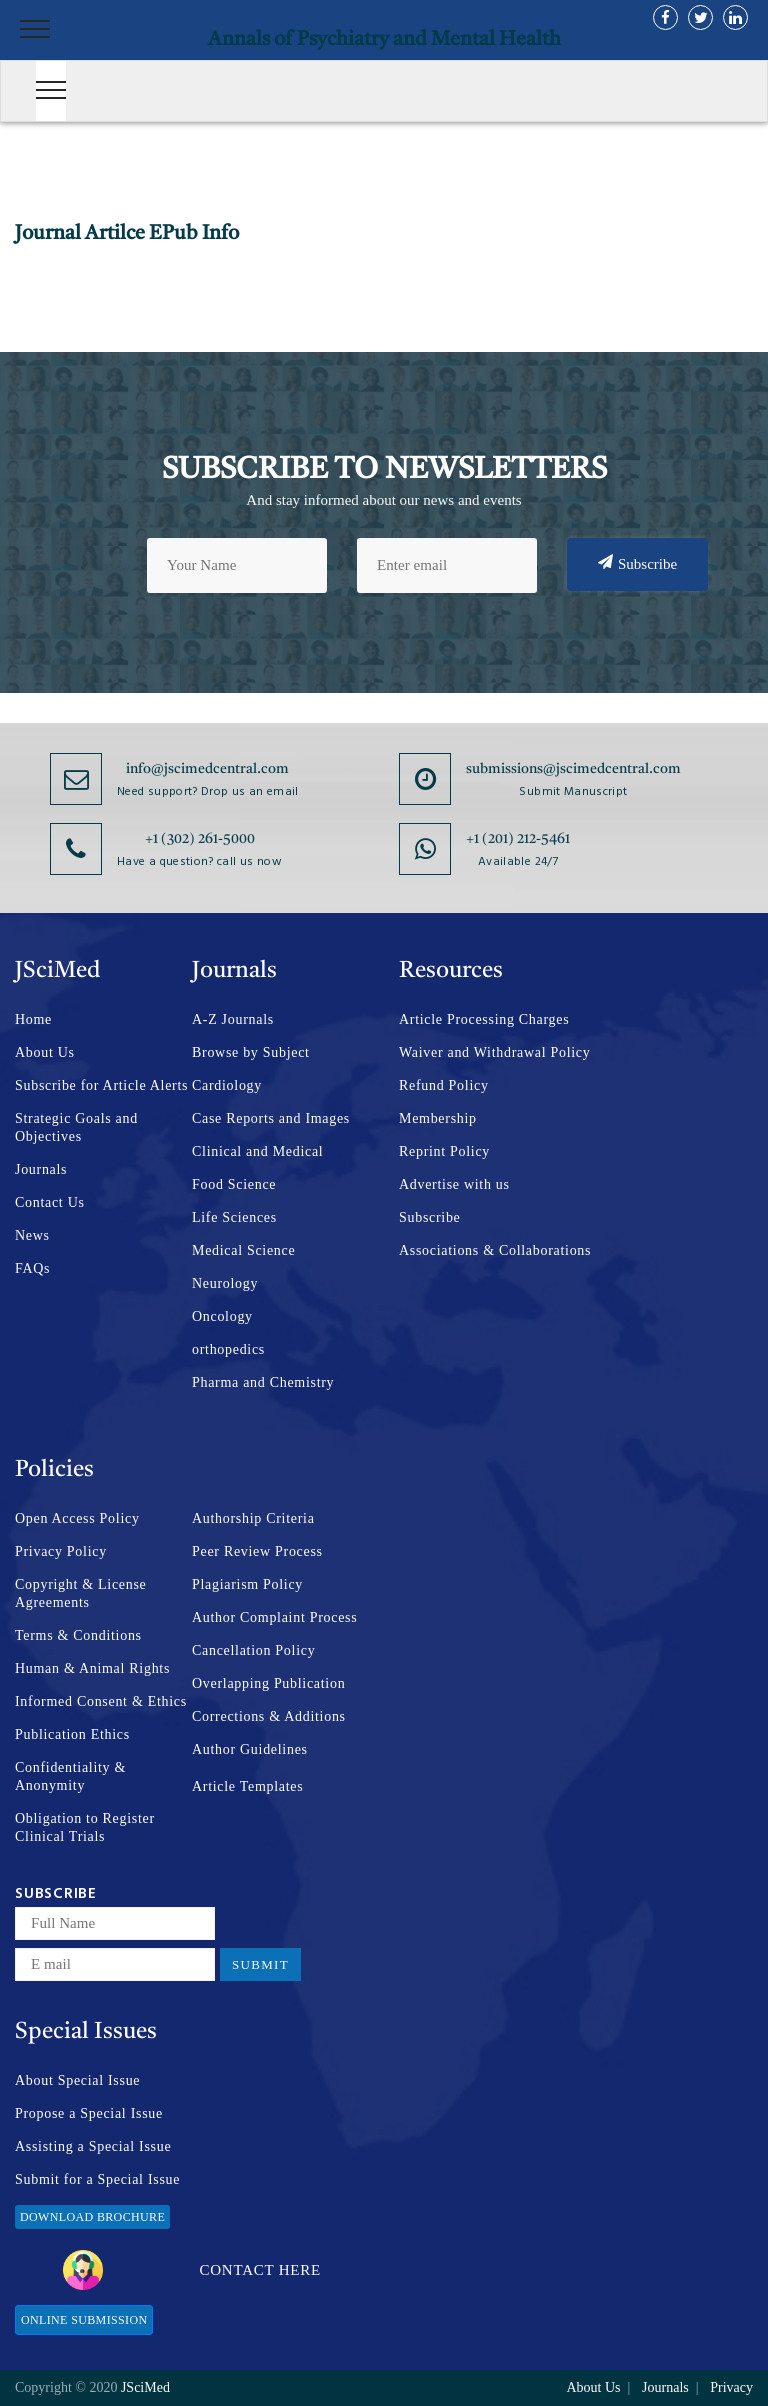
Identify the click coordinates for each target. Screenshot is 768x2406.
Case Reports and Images (271, 1118)
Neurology (225, 1283)
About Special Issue (77, 2080)
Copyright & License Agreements (81, 1593)
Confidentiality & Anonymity (70, 1776)
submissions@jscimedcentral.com (573, 769)
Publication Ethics (72, 1734)
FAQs (32, 1268)
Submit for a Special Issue (97, 2179)
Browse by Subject (251, 1052)
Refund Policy (444, 1085)
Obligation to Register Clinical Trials (85, 1827)
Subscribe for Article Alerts (101, 1085)
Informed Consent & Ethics (101, 1701)
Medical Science (243, 1250)
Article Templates (247, 1786)
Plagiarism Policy (247, 1584)
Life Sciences (234, 1217)
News (32, 1235)
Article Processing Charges (484, 1019)
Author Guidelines (250, 1749)
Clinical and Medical (257, 1151)
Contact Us (50, 1202)
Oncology (222, 1316)
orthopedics (228, 1349)
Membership (438, 1118)
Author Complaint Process (274, 1617)
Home (33, 1019)
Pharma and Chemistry (263, 1382)
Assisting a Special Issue (93, 2146)
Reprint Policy (444, 1151)
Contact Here (192, 2270)
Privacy (731, 2387)
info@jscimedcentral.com (207, 769)
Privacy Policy (61, 1551)
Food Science (234, 1184)
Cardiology (227, 1085)
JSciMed (145, 2387)
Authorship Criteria (253, 1518)
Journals (41, 1169)
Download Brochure (92, 2217)
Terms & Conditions (78, 1635)
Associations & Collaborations (495, 1250)
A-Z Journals (233, 1019)
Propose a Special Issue (89, 2113)
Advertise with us (454, 1184)
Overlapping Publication (268, 1683)
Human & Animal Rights (92, 1668)
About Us (45, 1052)
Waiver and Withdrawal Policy (494, 1052)
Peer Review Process (257, 1551)
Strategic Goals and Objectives (76, 1127)
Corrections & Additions (269, 1716)
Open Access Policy (77, 1518)
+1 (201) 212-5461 (518, 839)
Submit (260, 1964)
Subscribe (637, 563)
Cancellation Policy (253, 1650)
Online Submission (84, 2320)
